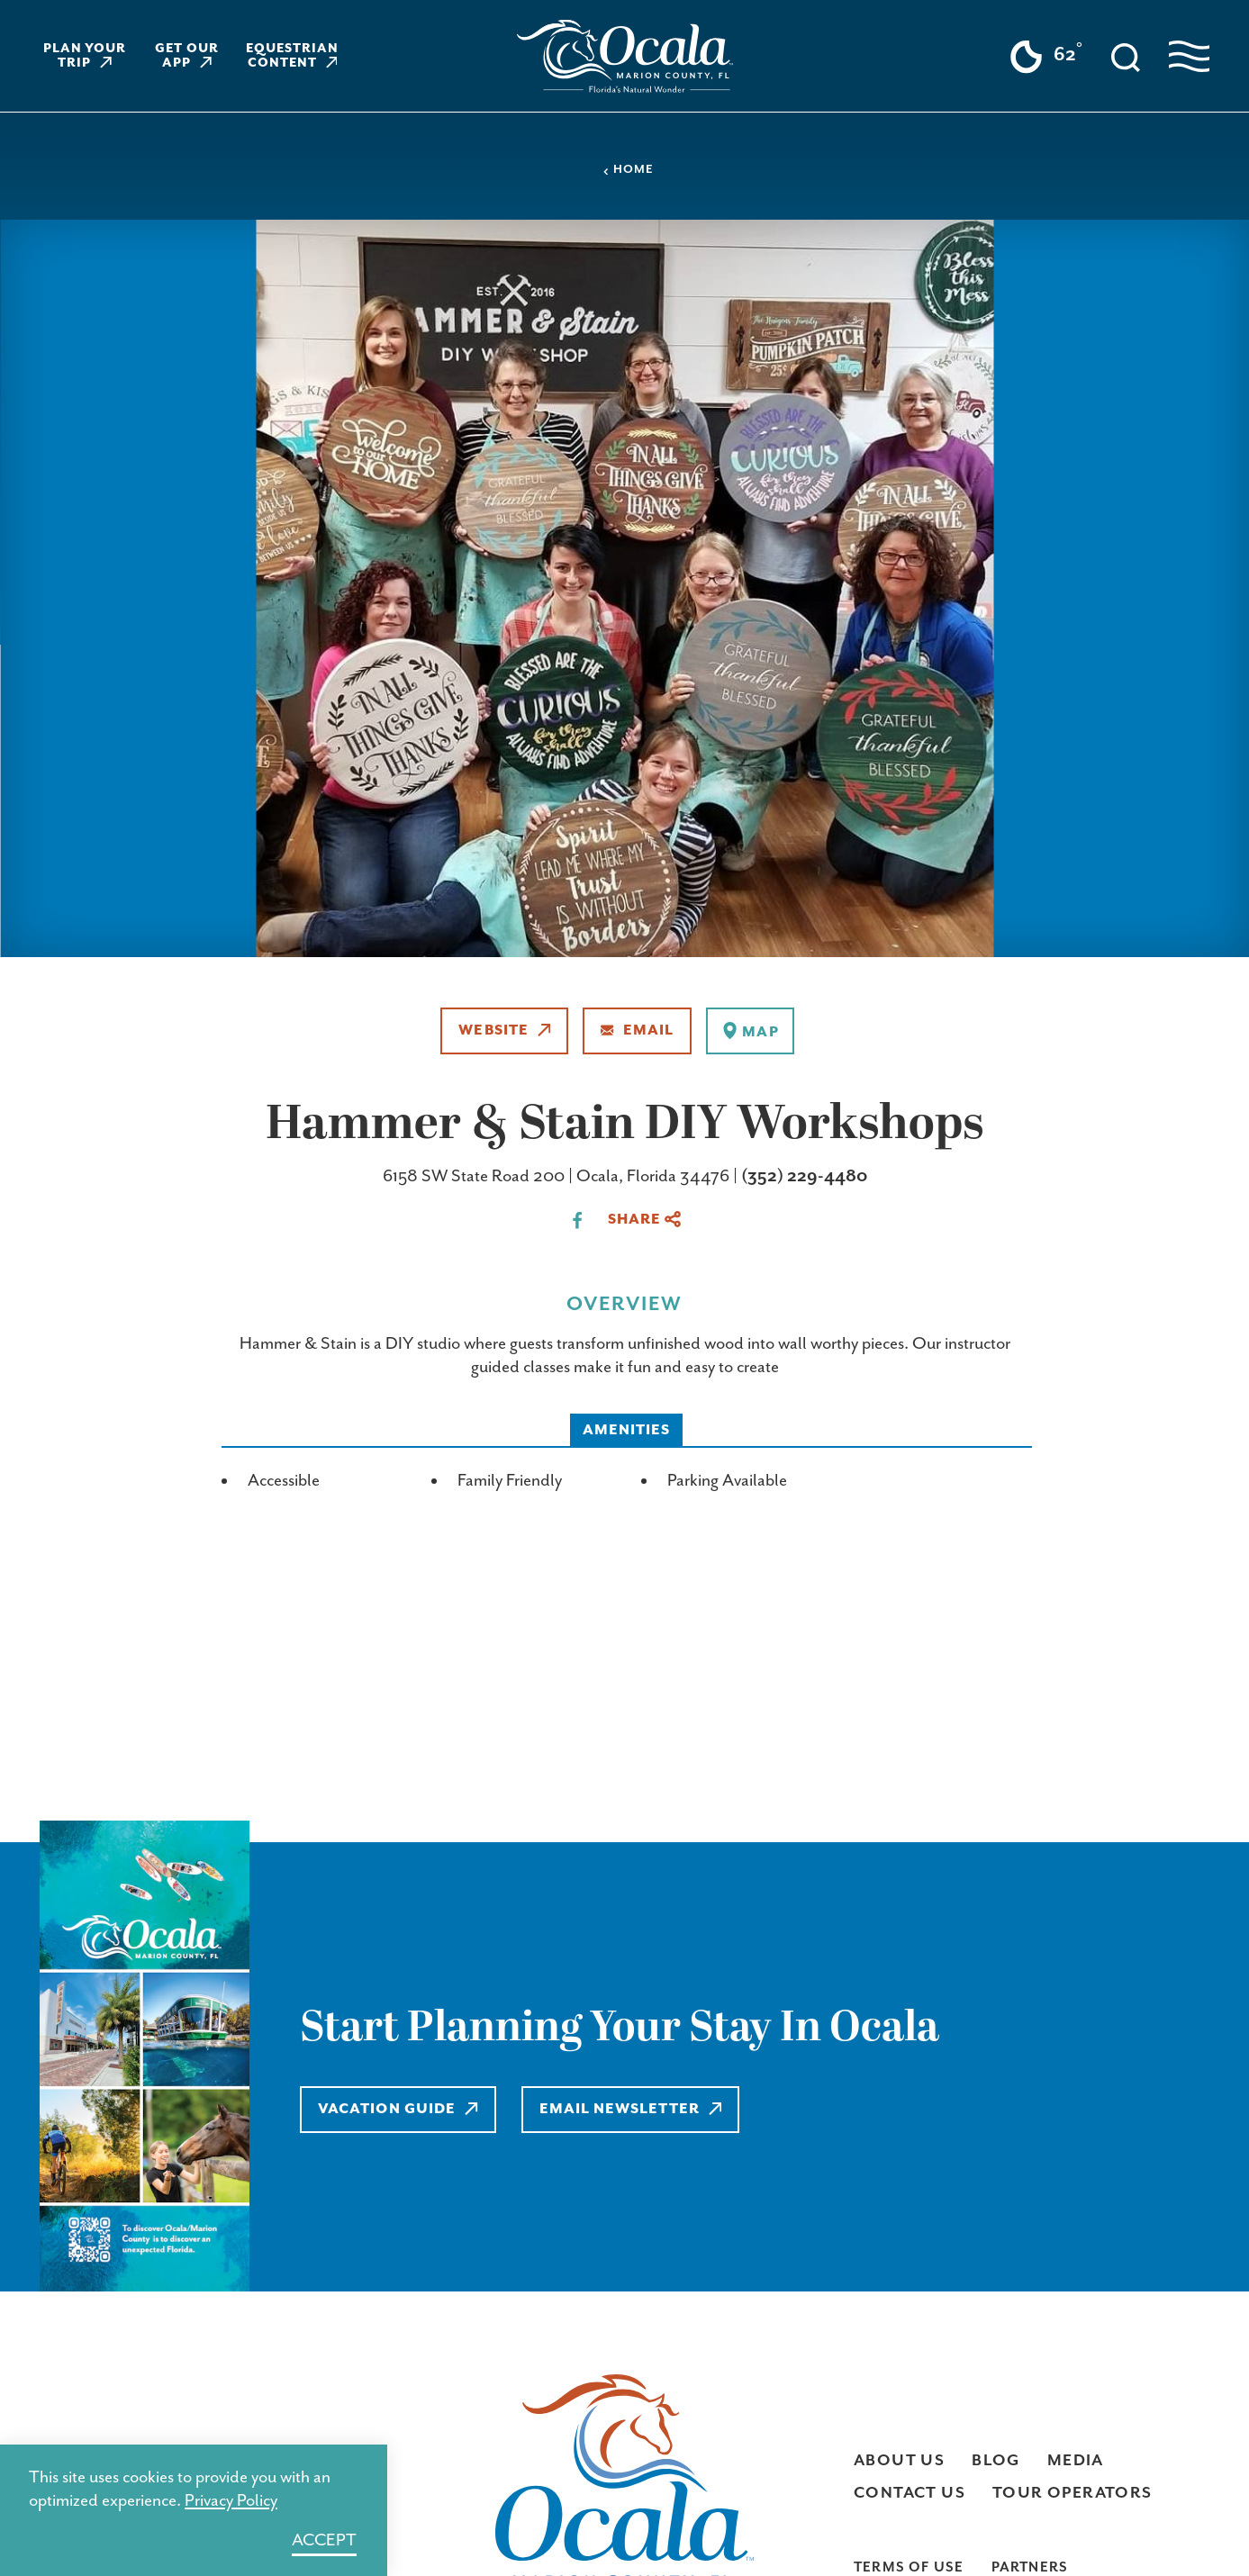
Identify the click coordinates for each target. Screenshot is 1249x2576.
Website (504, 1030)
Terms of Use (909, 2567)
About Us (899, 2461)
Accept (324, 2540)
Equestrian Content (292, 55)
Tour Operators (1072, 2493)
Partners (1030, 2567)
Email (637, 1030)
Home (627, 169)
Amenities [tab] (627, 1430)
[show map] (749, 1031)
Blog (996, 2461)
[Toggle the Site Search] (1125, 56)
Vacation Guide (398, 2109)
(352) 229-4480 (804, 1176)
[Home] (625, 56)
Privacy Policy (231, 2500)
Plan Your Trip (85, 55)
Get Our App (187, 55)
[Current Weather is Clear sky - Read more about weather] (1045, 57)
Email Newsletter (630, 2109)
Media (1075, 2461)
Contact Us (909, 2493)
